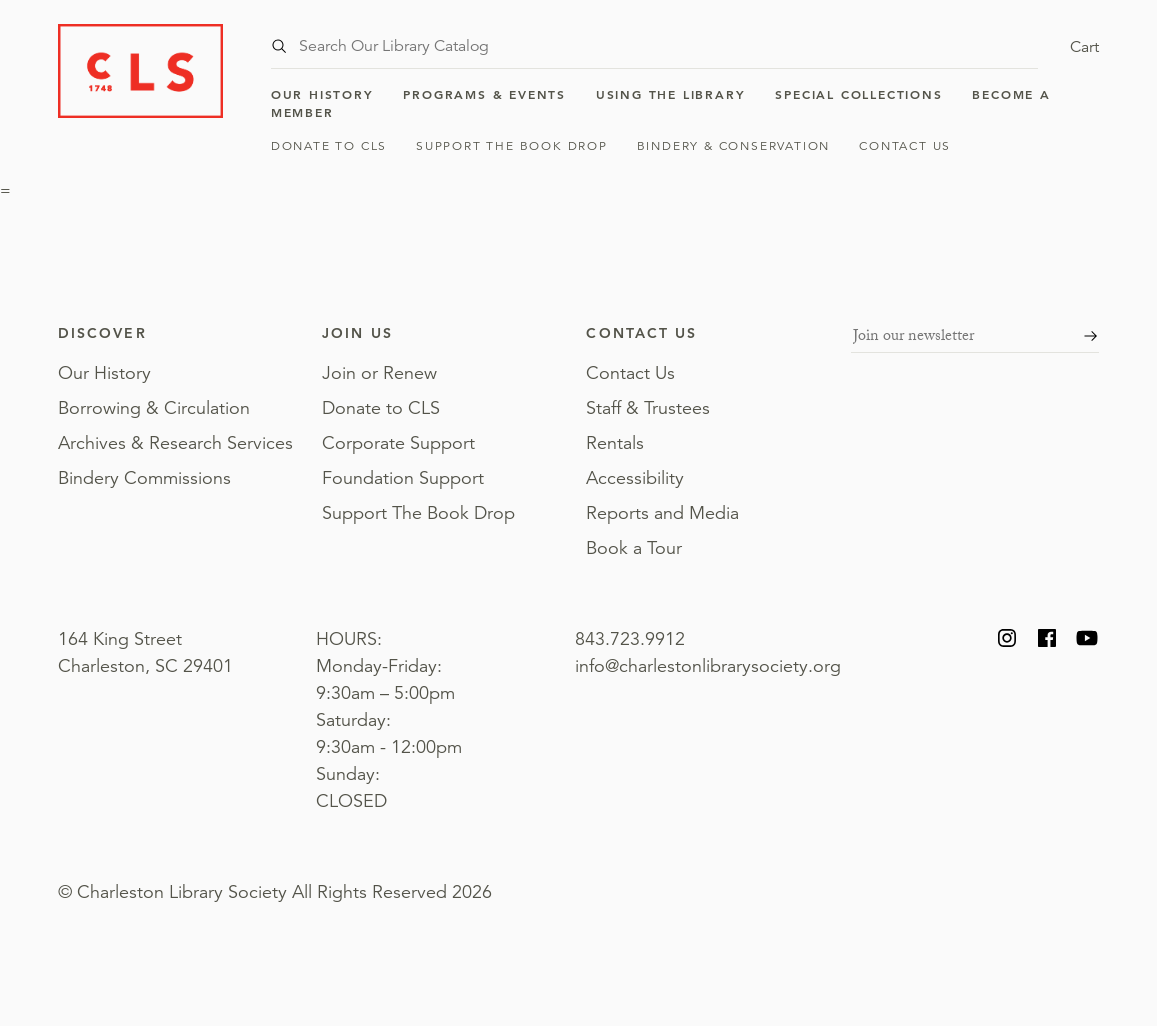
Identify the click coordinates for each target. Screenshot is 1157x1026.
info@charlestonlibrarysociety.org (708, 666)
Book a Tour (634, 548)
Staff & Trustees (648, 408)
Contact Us (905, 145)
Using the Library (671, 94)
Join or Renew (379, 373)
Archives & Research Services (175, 443)
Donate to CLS (329, 145)
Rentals (615, 443)
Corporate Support (398, 443)
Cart (1084, 47)
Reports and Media (662, 513)
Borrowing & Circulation (154, 408)
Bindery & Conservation (734, 145)
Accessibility (635, 478)
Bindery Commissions (144, 478)
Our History (322, 94)
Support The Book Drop (512, 145)
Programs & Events (484, 94)
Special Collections (858, 94)
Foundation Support (403, 478)
